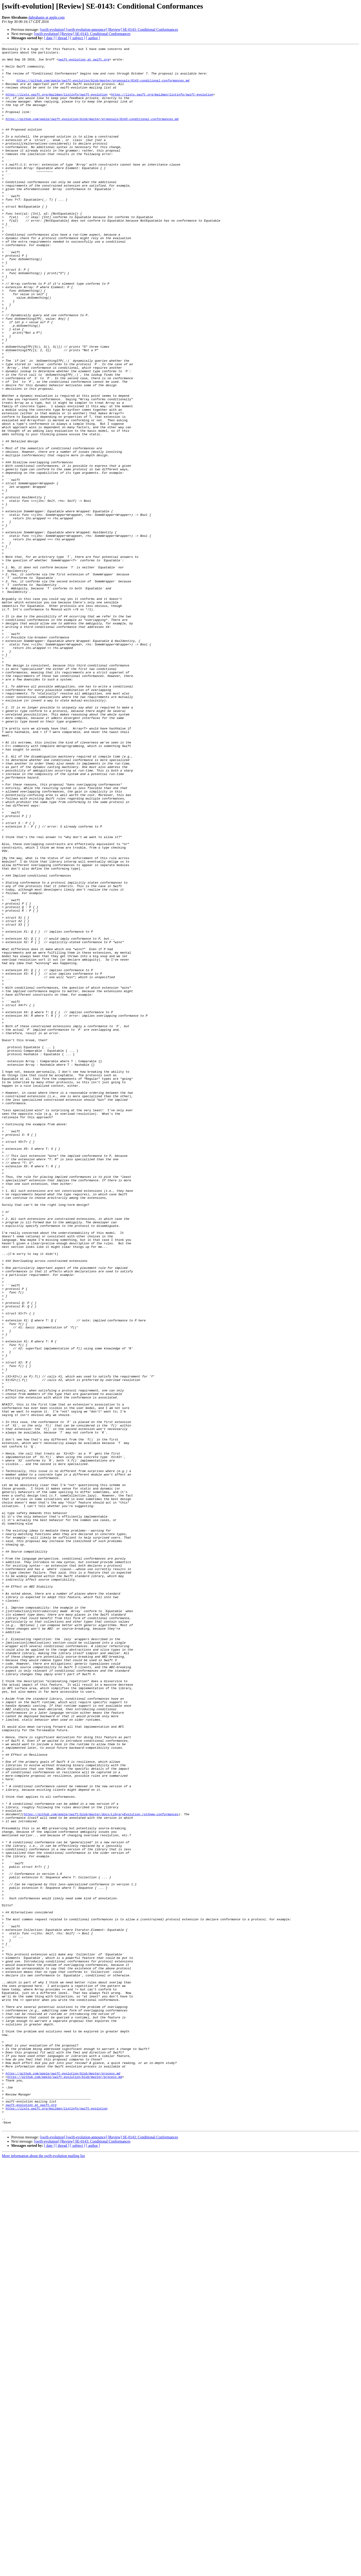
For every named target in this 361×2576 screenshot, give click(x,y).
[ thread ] (62, 38)
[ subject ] (77, 38)
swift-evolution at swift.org (83, 62)
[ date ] (49, 38)
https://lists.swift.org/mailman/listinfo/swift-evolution (57, 104)
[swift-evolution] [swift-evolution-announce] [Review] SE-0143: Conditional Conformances (109, 30)
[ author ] (93, 38)
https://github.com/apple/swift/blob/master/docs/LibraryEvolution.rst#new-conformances (101, 2168)
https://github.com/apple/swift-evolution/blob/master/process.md (63, 2479)
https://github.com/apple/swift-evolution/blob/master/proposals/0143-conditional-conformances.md (102, 87)
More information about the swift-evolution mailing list (43, 2572)
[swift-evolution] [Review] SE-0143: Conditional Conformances (82, 34)
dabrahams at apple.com (46, 17)
